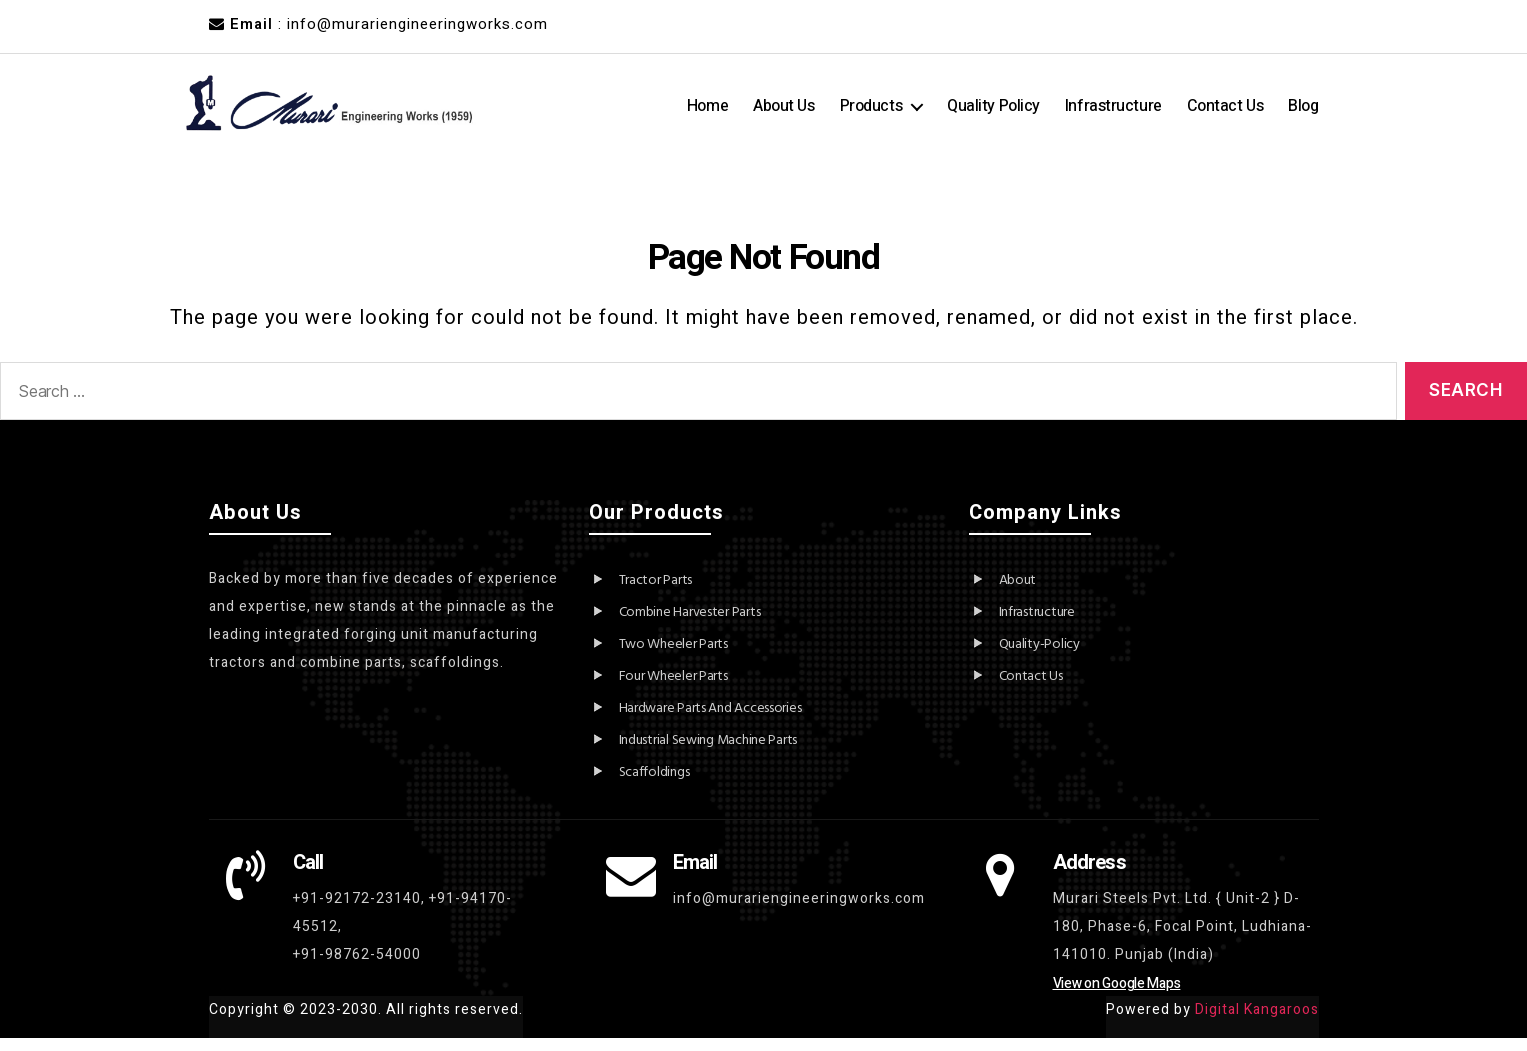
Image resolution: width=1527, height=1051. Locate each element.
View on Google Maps (1117, 996)
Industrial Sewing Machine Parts (708, 753)
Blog (1303, 112)
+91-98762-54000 (357, 967)
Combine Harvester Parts (690, 625)
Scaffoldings (654, 785)
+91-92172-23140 (357, 911)
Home (707, 112)
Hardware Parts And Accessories (710, 721)
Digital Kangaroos (1257, 1022)
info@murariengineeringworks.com (799, 911)
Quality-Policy (1039, 657)
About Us (783, 112)
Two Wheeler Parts (673, 657)
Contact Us (1225, 112)
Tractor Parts (656, 593)
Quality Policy (993, 112)
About (1018, 593)
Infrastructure (1113, 112)
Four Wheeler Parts (673, 689)
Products (871, 112)
